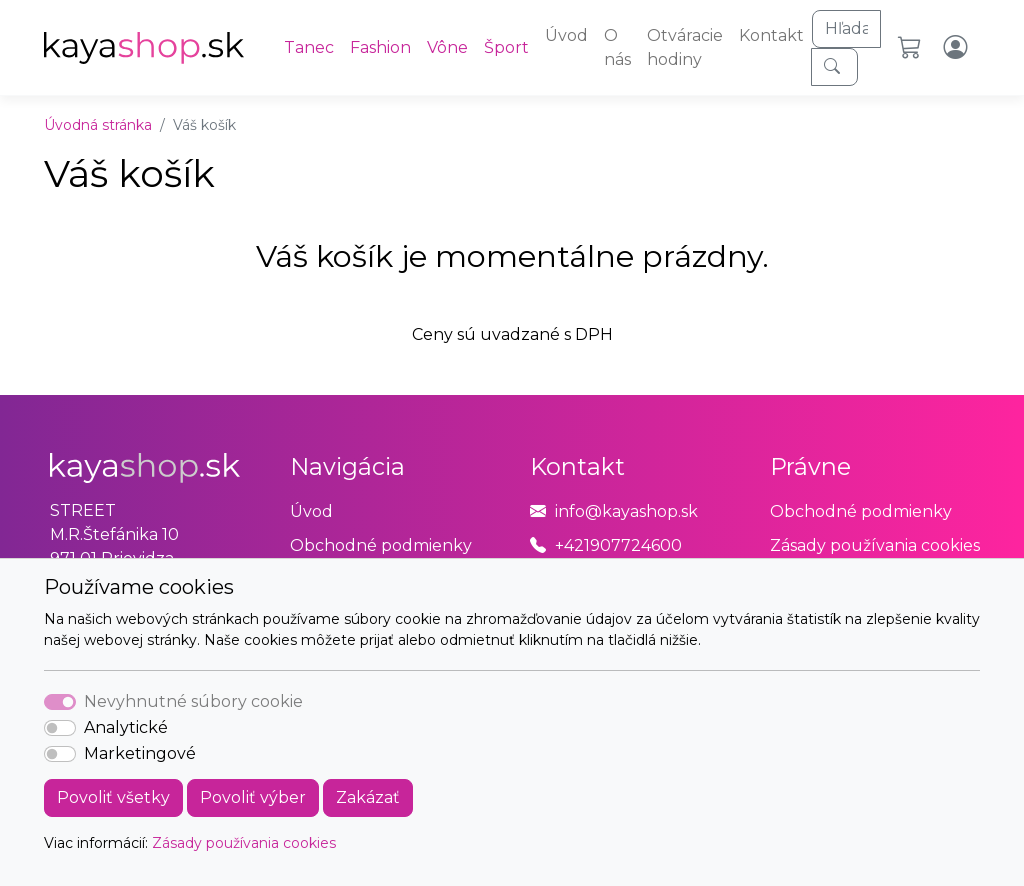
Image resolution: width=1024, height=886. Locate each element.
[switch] (60, 728)
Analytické (126, 727)
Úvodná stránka (98, 125)
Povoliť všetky (113, 797)
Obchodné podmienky (381, 545)
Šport (506, 47)
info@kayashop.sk (626, 511)
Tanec (309, 47)
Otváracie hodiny (685, 47)
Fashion (380, 47)
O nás (617, 47)
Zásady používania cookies (244, 843)
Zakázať (368, 797)
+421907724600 (618, 545)
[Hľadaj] (846, 29)
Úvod (566, 35)
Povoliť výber (253, 797)
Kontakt (771, 35)
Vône (447, 47)
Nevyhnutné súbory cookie (193, 701)
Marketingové (140, 753)
